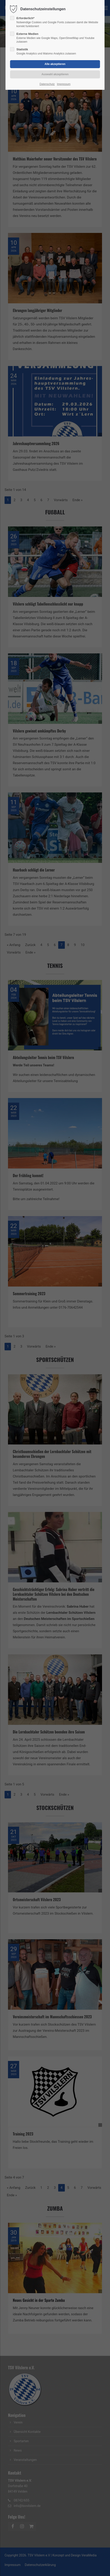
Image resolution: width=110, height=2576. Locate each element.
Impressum (63, 84)
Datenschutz (47, 84)
